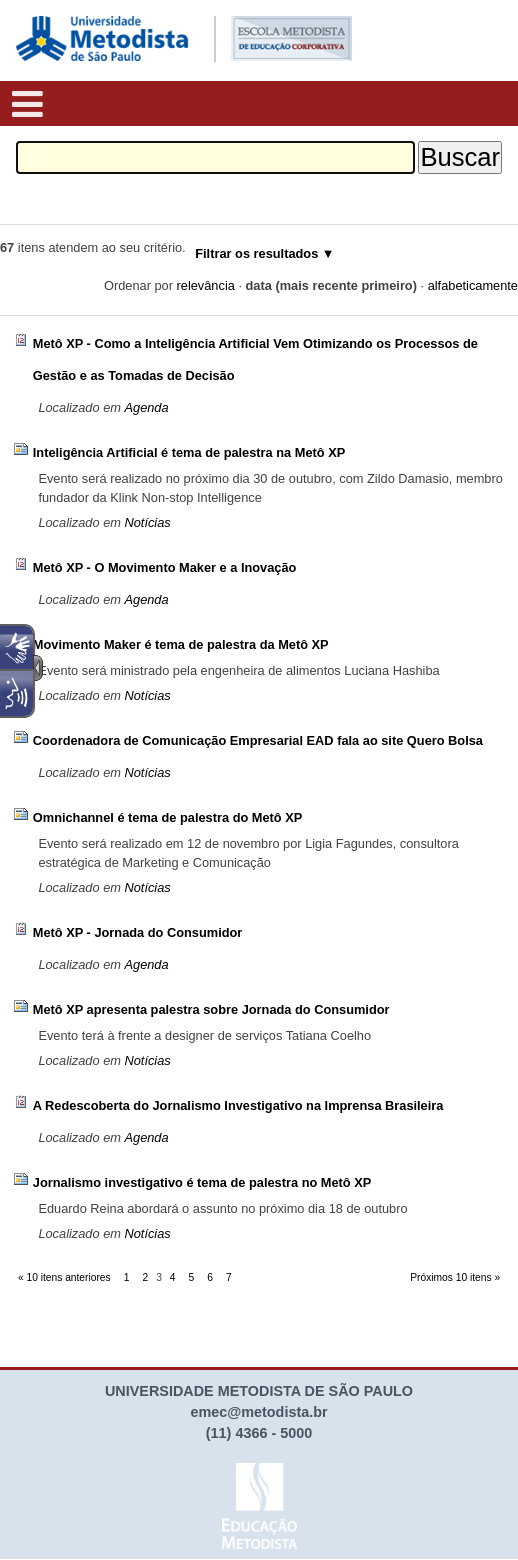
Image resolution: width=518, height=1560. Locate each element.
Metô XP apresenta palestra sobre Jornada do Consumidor (211, 1009)
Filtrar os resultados (256, 253)
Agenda (146, 407)
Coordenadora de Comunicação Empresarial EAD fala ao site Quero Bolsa (258, 740)
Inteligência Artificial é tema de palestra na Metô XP (189, 452)
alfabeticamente (473, 285)
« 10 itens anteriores (64, 1277)
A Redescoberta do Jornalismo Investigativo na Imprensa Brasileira (238, 1105)
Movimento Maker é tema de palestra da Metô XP (181, 644)
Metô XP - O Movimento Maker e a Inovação (165, 567)
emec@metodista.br (258, 1412)
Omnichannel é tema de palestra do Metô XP (168, 817)
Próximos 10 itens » (455, 1277)
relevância (206, 285)
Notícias (147, 522)
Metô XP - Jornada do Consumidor (138, 932)
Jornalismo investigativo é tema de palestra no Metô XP (202, 1182)
